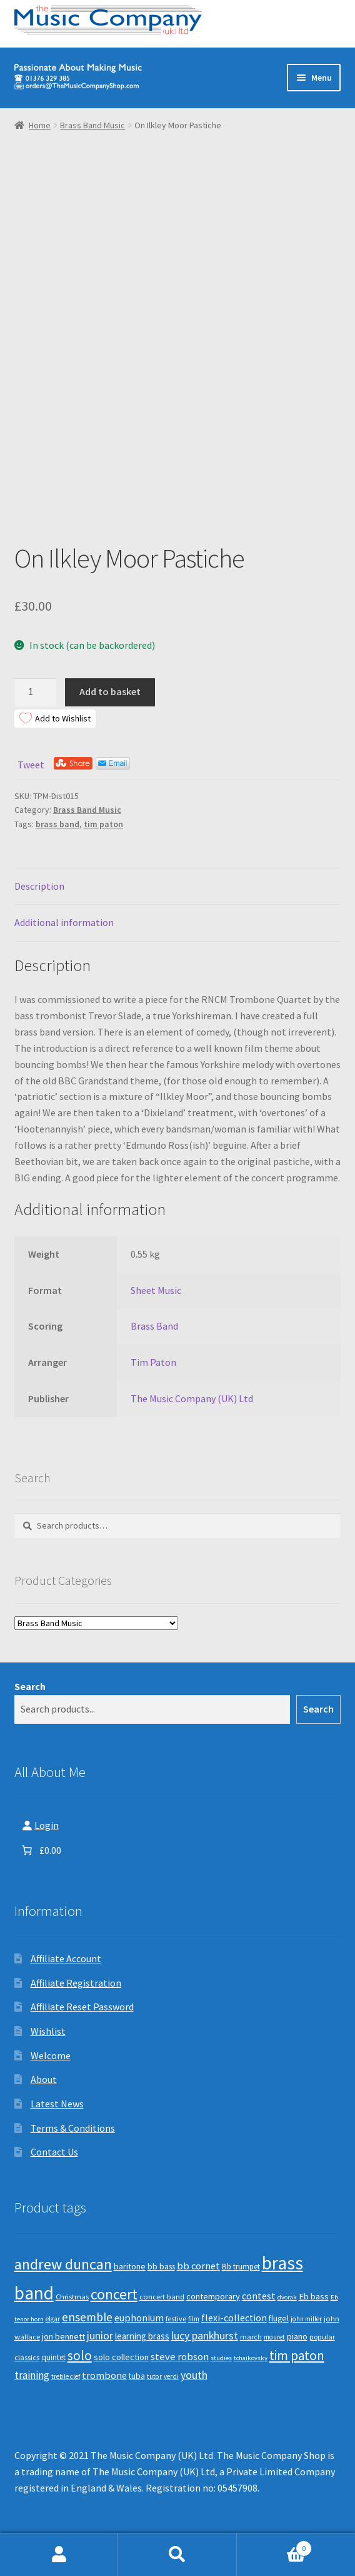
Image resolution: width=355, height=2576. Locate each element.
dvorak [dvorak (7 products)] (287, 2297)
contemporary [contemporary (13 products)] (213, 2296)
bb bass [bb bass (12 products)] (161, 2266)
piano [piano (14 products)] (297, 2336)
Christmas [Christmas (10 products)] (72, 2296)
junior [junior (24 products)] (100, 2336)
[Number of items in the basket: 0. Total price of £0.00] (40, 1850)
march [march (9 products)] (251, 2336)
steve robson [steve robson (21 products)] (180, 2356)
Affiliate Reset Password (82, 2006)
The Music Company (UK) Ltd (192, 1398)
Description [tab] (39, 886)
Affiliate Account (66, 1958)
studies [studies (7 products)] (221, 2358)
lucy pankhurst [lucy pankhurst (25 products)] (204, 2336)
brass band (57, 824)
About (44, 2079)
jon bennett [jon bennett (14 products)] (63, 2336)
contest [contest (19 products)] (259, 2295)
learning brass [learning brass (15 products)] (142, 2336)
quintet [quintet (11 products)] (53, 2357)
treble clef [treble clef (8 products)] (65, 2376)
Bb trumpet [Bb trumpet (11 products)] (241, 2266)
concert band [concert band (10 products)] (161, 2296)
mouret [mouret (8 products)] (274, 2337)
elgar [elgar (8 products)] (53, 2318)
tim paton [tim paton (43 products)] (296, 2355)
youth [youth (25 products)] (194, 2375)
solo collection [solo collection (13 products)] (121, 2357)
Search (30, 1686)
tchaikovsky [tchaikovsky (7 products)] (251, 2358)
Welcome (51, 2055)
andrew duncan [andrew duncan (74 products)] (63, 2264)
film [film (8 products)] (193, 2318)
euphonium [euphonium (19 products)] (139, 2317)
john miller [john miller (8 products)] (306, 2318)
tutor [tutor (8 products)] (154, 2376)
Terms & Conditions (73, 2128)
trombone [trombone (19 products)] (104, 2375)
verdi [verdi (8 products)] (171, 2376)
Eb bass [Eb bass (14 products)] (314, 2296)
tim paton (103, 824)
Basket (274, 2546)
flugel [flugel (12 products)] (279, 2318)
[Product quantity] (35, 692)
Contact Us (54, 2152)
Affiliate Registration (76, 1983)
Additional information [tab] (64, 922)
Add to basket (110, 691)
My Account (59, 2554)
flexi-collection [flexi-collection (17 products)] (234, 2318)
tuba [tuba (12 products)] (137, 2376)
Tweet (31, 764)
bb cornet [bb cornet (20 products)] (198, 2266)
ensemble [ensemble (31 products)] (87, 2316)
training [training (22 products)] (31, 2375)
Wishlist (48, 2031)
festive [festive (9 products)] (176, 2318)
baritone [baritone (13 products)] (130, 2266)
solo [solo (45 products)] (80, 2355)
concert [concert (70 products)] (114, 2294)
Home (40, 125)
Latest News (57, 2103)
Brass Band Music (92, 125)
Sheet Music (156, 1290)
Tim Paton (153, 1362)
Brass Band (154, 1326)
